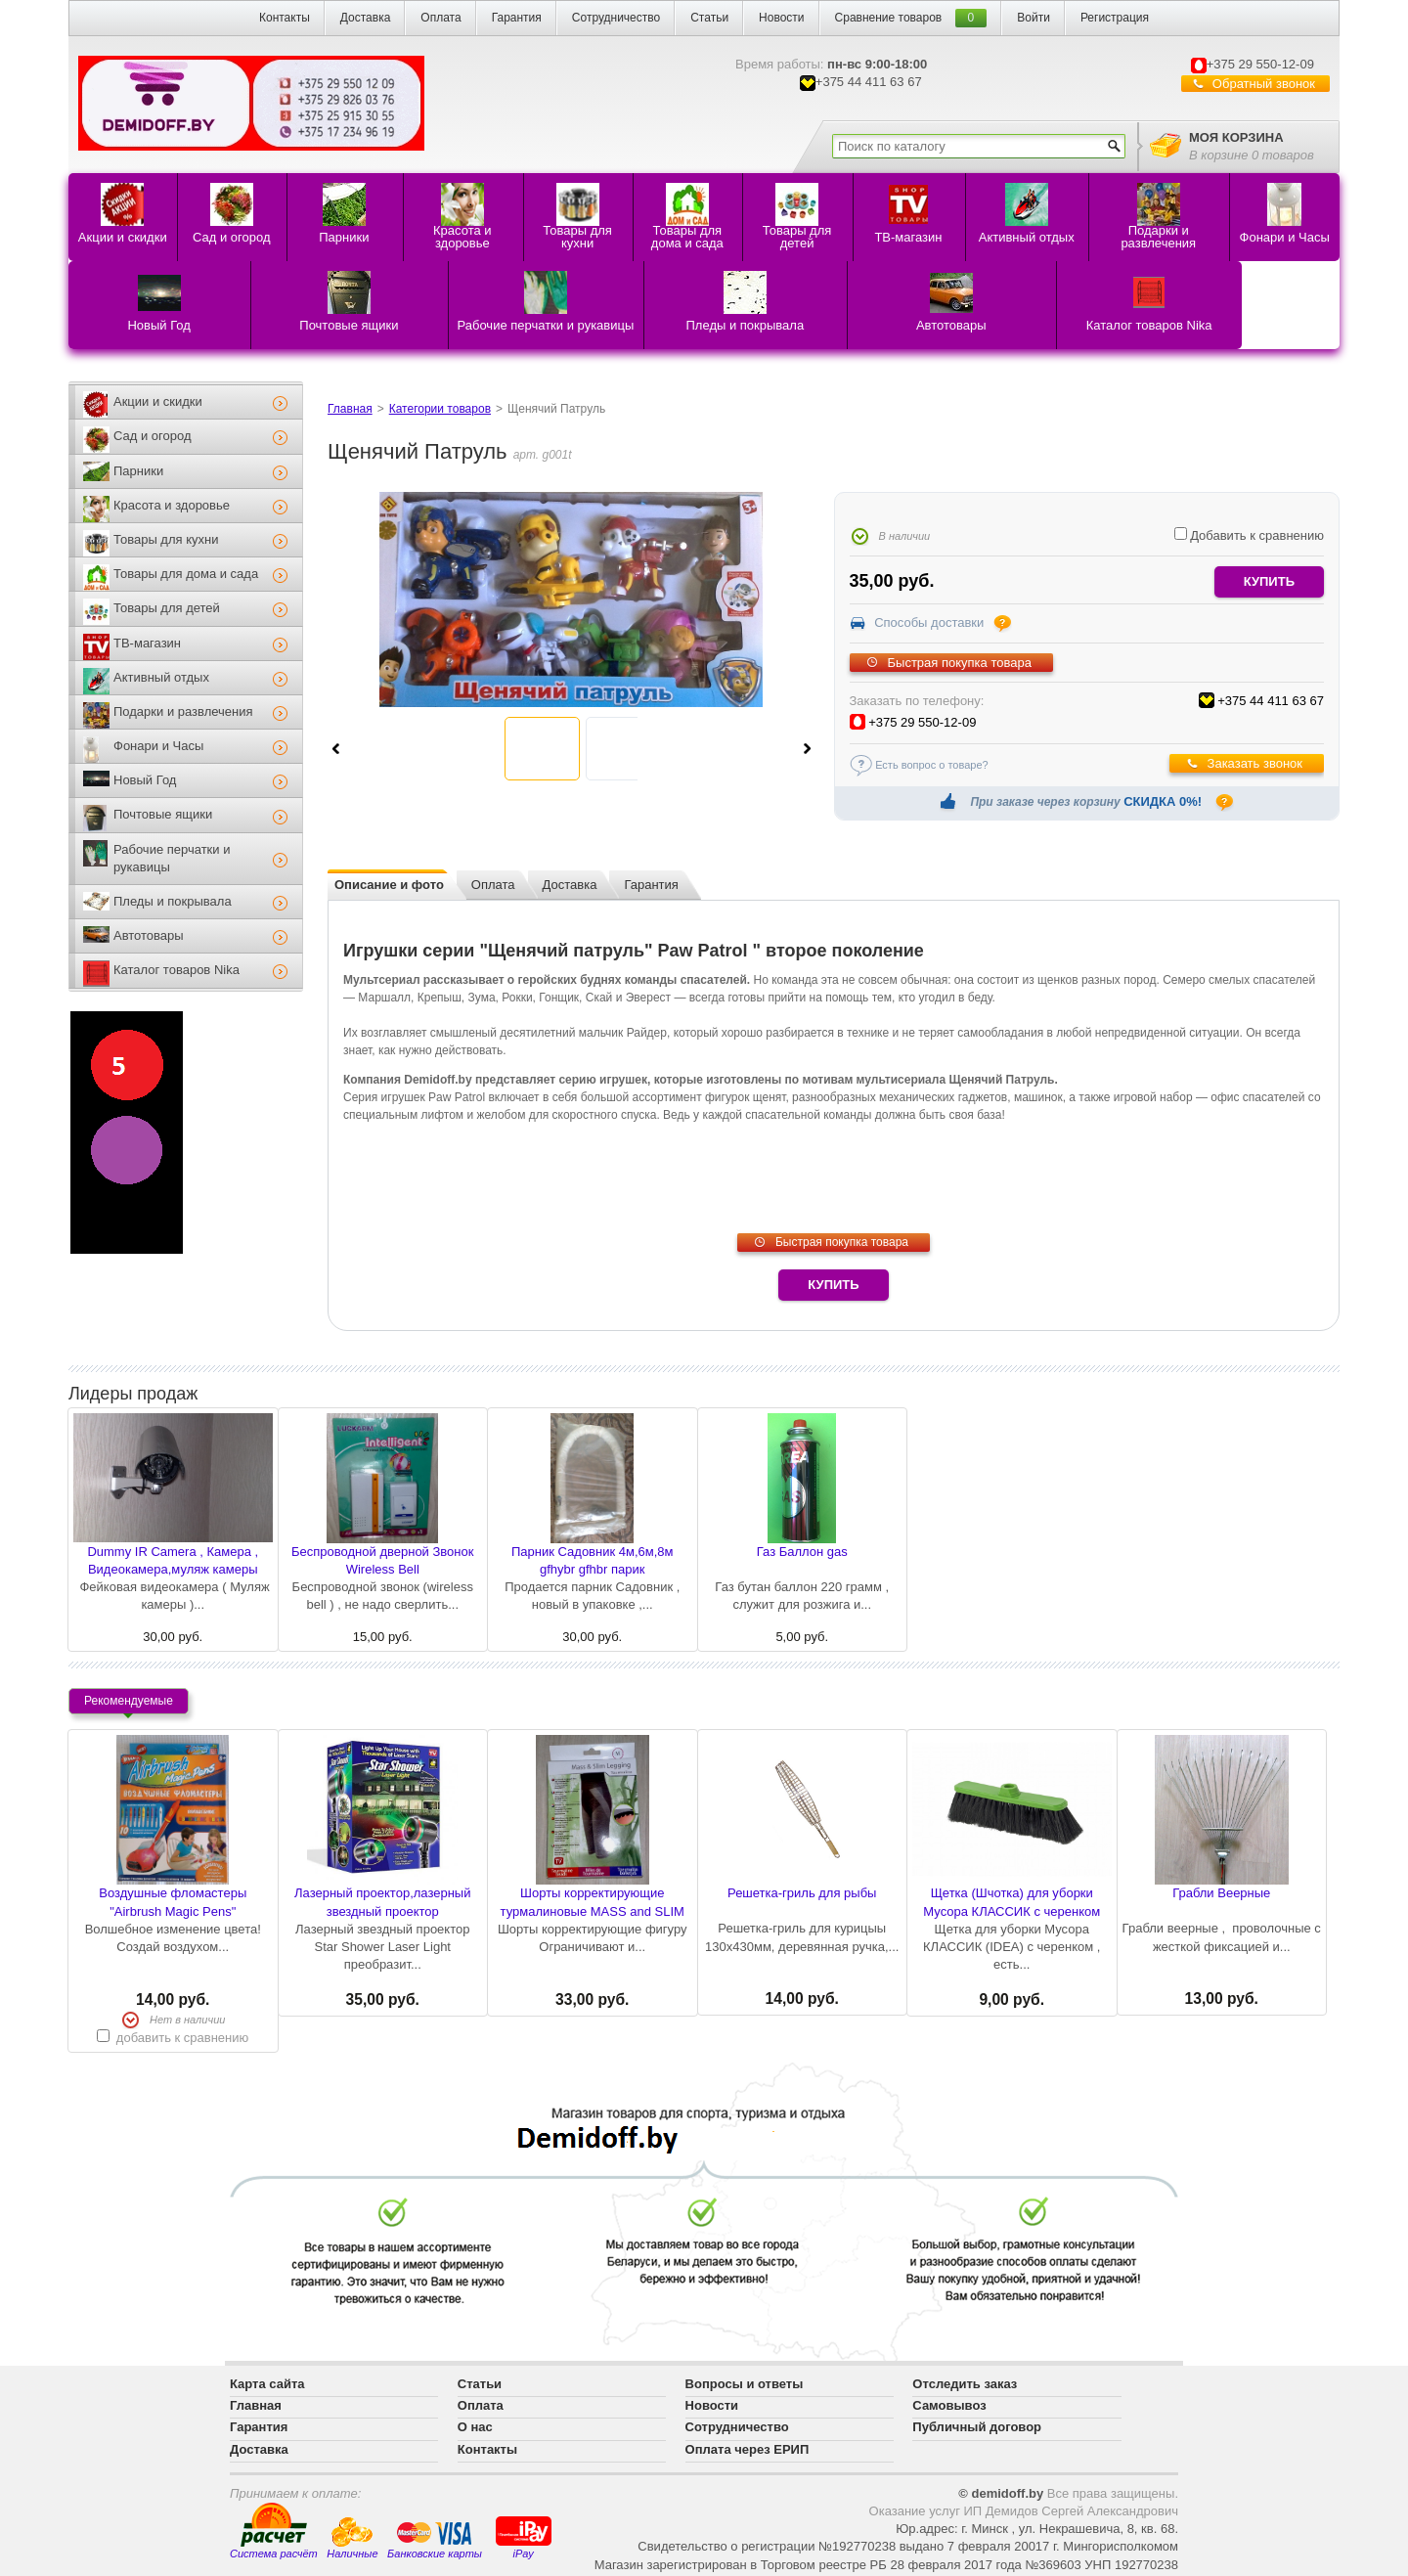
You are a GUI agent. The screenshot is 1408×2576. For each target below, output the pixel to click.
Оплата (440, 17)
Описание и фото (389, 884)
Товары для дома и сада (185, 573)
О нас (475, 2427)
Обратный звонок (1263, 83)
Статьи (709, 17)
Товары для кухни (165, 539)
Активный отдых (161, 677)
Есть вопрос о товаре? (932, 765)
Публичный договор (976, 2427)
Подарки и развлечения (183, 711)
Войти (1033, 17)
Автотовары (148, 935)
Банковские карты (434, 2539)
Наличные (352, 2538)
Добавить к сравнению (1249, 535)
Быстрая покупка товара (960, 662)
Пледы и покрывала (172, 901)
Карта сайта (267, 2383)
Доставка (365, 17)
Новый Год (144, 780)
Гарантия (517, 17)
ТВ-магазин (147, 643)
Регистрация (1114, 17)
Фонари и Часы (158, 745)
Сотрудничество (616, 17)
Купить (833, 1284)
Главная (350, 409)
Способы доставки (929, 622)
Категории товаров (440, 409)
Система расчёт (274, 2531)
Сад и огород (152, 435)
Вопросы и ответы (744, 2383)
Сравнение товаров (889, 17)
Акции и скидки (157, 401)
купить (1269, 581)
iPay (523, 2535)
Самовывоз (949, 2405)
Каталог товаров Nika (176, 969)
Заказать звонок (1255, 763)
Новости (781, 17)
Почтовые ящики (162, 814)
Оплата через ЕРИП (747, 2449)
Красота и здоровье (171, 505)
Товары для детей (166, 607)
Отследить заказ (964, 2383)
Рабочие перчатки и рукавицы (171, 858)
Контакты (284, 17)
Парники (138, 471)
